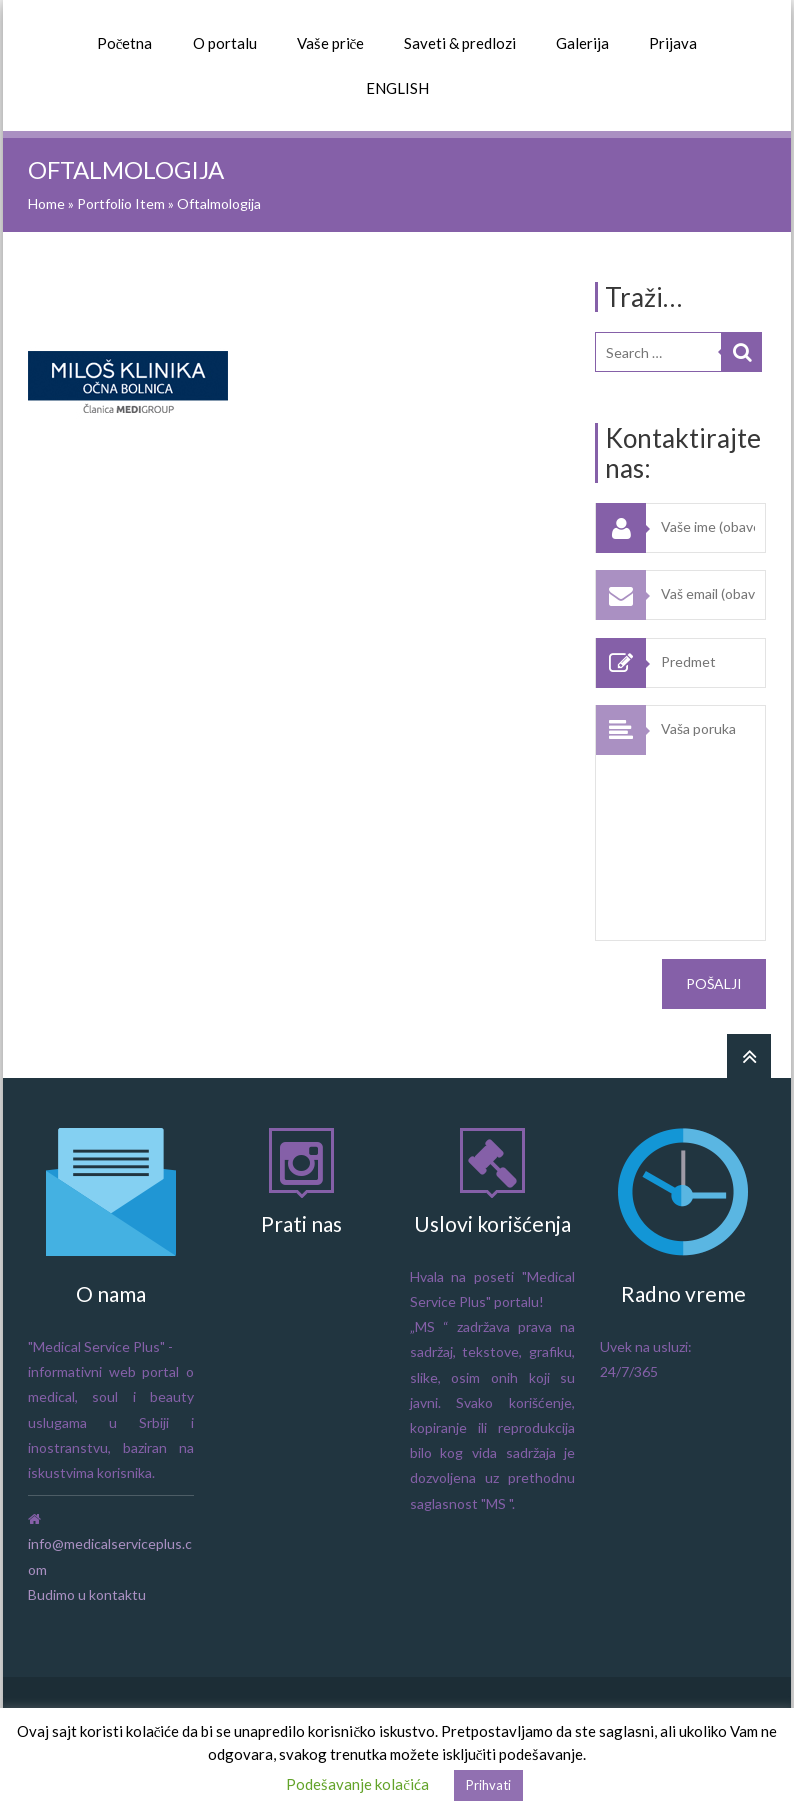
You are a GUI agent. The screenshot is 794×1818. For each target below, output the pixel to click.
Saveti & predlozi (460, 43)
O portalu (225, 43)
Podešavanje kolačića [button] (357, 1784)
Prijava (673, 43)
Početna (125, 43)
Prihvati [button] (488, 1785)
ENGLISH (397, 88)
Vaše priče (331, 43)
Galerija (582, 43)
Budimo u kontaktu (87, 1594)
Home (46, 203)
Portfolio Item (121, 203)
